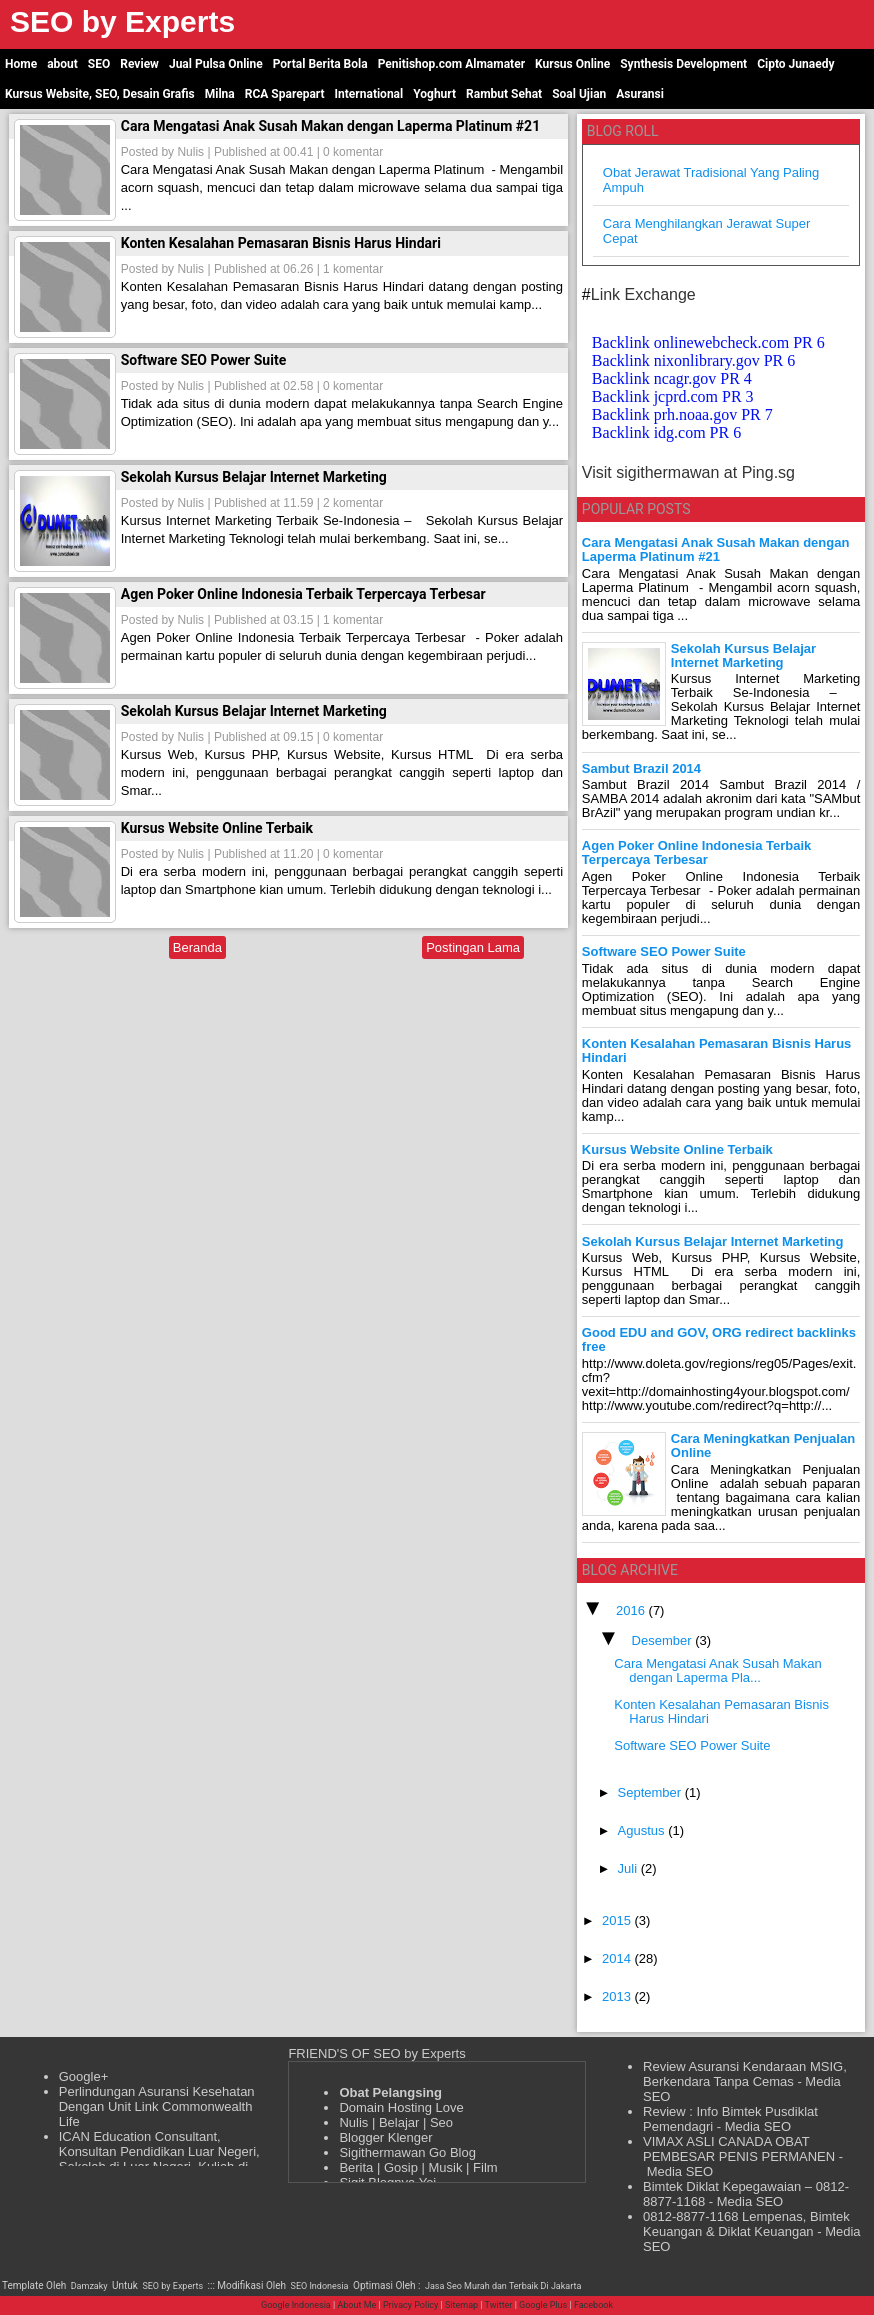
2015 (618, 1920)
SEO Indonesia (320, 2286)
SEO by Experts (172, 2286)
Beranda (197, 947)
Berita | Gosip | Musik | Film (418, 2167)
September (651, 1792)
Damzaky (89, 2286)
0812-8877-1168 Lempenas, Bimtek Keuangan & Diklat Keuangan (746, 2224)
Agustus (643, 1830)
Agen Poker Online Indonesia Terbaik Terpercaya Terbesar (303, 594)
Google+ (84, 2076)
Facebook (593, 2305)
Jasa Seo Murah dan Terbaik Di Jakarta (503, 2286)
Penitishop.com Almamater (451, 64)
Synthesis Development (683, 64)
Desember (664, 1640)
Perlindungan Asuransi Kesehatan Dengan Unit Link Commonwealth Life (157, 2106)
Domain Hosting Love (401, 2107)
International (369, 94)
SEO (99, 64)
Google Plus (543, 2305)
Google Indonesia (296, 2305)
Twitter (499, 2305)
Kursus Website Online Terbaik (217, 828)
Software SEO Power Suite (203, 360)
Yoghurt (434, 94)
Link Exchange (643, 294)
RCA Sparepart (285, 94)
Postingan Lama (473, 947)
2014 (618, 1958)
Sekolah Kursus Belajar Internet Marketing (254, 477)
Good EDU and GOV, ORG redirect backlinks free (719, 1339)
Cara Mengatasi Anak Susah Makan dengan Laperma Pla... (717, 1670)
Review (139, 64)
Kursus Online (572, 64)
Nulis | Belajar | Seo (396, 2122)
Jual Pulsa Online (216, 64)
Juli (629, 1868)
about (62, 64)
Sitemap (461, 2305)
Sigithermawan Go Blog (407, 2152)
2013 (618, 1996)
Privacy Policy (410, 2305)
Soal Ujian (579, 94)
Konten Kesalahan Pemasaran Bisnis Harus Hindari (281, 243)
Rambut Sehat (504, 94)
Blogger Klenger (385, 2137)
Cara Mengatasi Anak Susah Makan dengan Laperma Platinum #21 (330, 126)
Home (21, 64)
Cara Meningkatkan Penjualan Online (763, 1445)
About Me (356, 2305)
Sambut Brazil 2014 (641, 768)
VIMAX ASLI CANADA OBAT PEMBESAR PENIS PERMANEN (739, 2149)
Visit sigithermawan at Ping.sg (688, 472)
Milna (220, 94)
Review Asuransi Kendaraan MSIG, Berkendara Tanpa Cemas (745, 2074)
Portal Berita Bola (320, 64)
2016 (632, 1610)
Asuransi (640, 94)
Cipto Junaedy (795, 64)
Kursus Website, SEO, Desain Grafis (100, 94)
